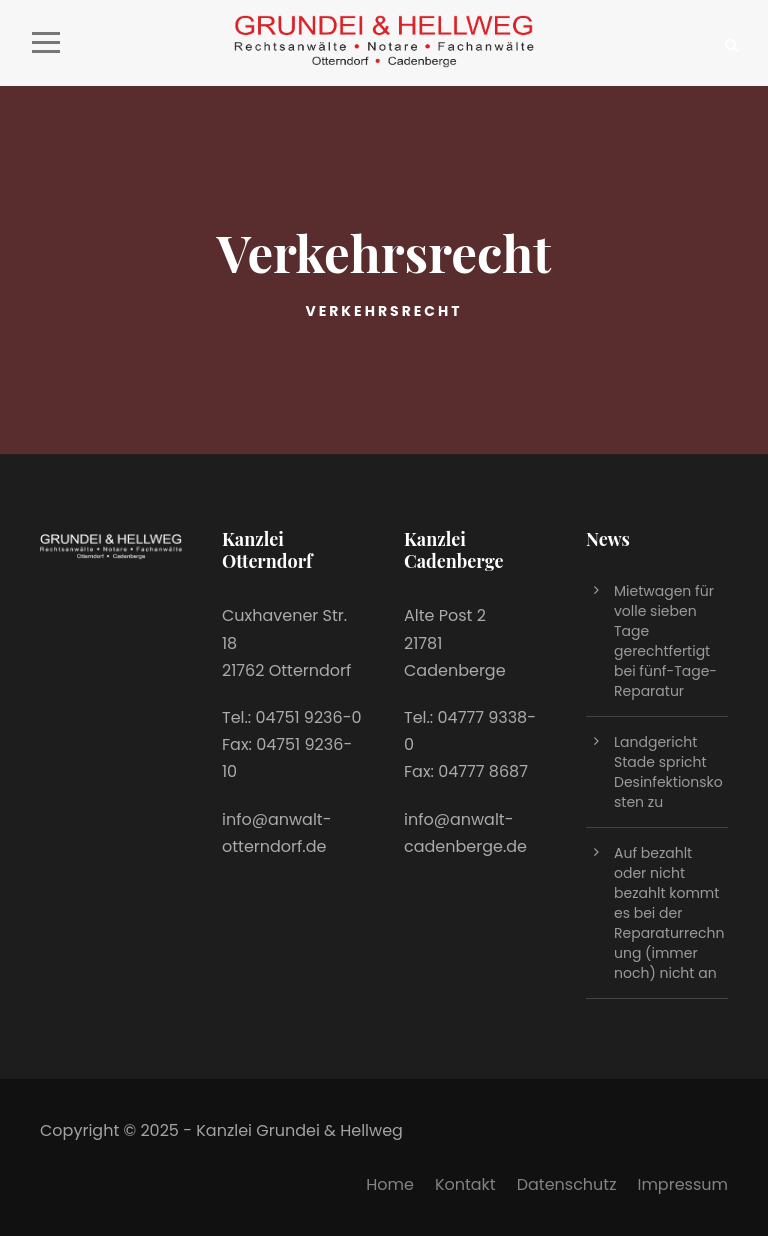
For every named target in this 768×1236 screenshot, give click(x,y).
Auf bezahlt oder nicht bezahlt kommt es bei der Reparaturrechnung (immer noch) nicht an (669, 913)
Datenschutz (567, 1184)
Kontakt (465, 1184)
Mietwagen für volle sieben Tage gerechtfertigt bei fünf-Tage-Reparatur (665, 641)
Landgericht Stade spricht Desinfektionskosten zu (668, 772)
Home (390, 1184)
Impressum (682, 1184)
